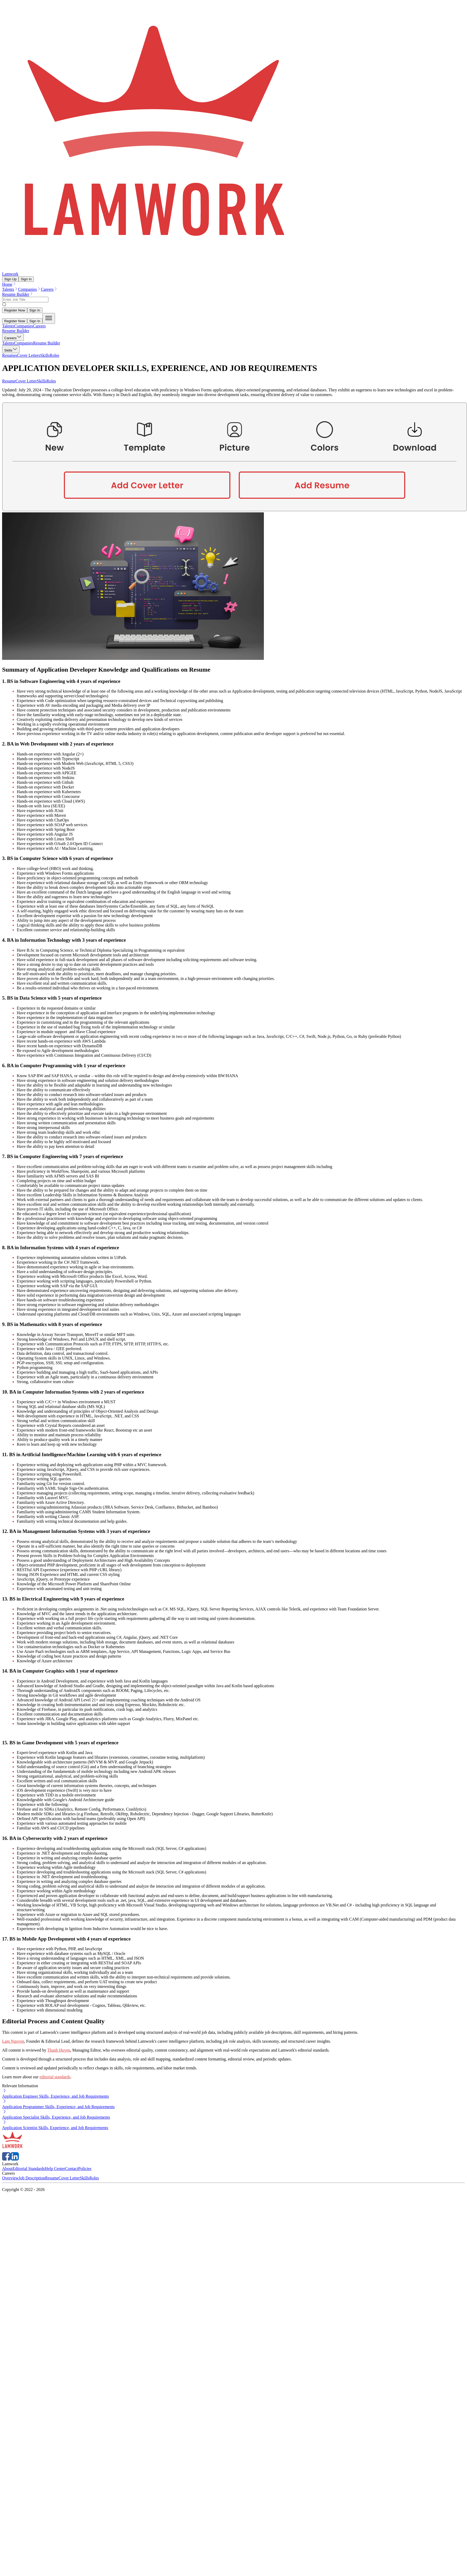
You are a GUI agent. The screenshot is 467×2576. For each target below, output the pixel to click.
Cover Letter (26, 381)
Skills (41, 381)
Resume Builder (17, 294)
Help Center (55, 2168)
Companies (29, 289)
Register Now (14, 310)
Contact (71, 2168)
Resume (9, 381)
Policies (85, 2168)
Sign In (26, 279)
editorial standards (55, 2077)
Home (9, 284)
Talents (10, 289)
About (7, 2168)
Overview (10, 2178)
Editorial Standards (29, 2168)
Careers (49, 289)
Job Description (32, 2178)
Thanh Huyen (58, 2050)
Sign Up (10, 279)
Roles (51, 381)
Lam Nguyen (13, 2041)
